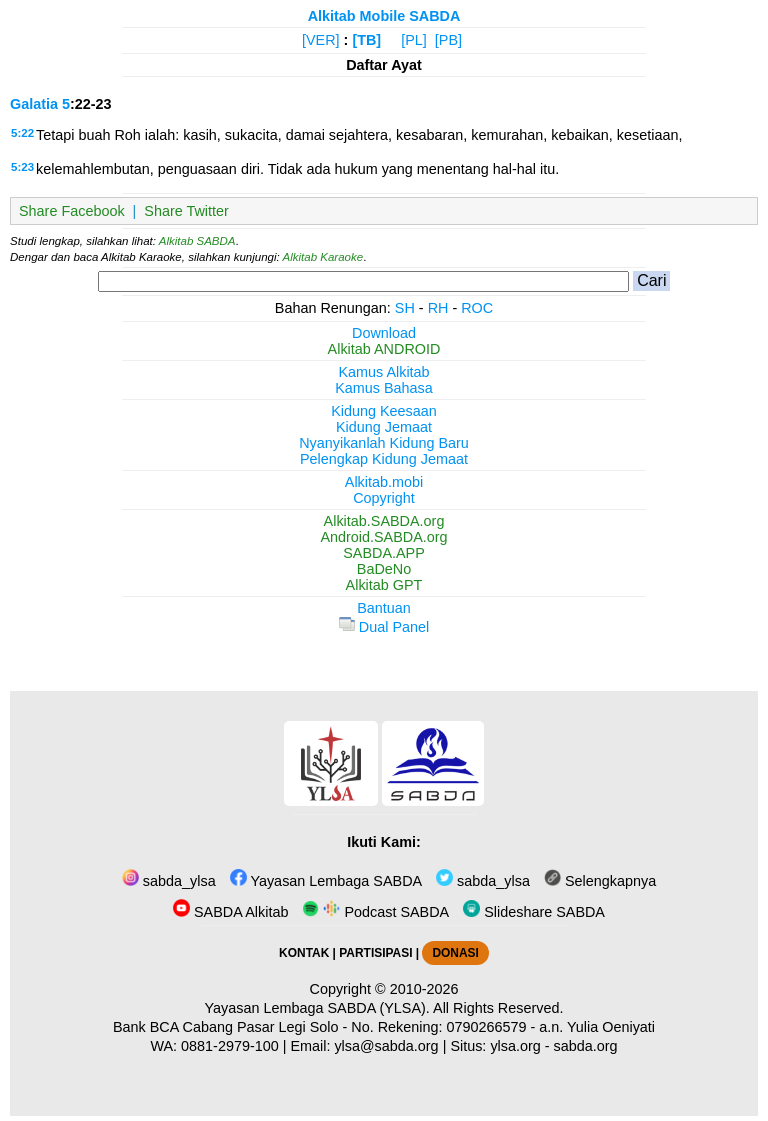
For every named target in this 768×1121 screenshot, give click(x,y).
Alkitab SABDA (197, 241)
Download (384, 333)
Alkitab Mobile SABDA (384, 16)
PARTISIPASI (375, 953)
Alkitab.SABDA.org (384, 521)
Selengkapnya (600, 881)
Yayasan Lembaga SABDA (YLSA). (317, 1008)
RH (438, 308)
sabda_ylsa (169, 881)
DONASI (455, 953)
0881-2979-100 (230, 1046)
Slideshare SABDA (534, 912)
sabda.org (586, 1046)
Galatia (34, 104)
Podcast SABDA (375, 912)
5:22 (22, 133)
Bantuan (384, 608)
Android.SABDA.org (383, 537)
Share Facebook (72, 211)
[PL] (414, 40)
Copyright (384, 498)
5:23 (22, 167)
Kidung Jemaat (384, 427)
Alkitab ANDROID (384, 349)
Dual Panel (384, 627)
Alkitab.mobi (384, 482)
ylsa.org (515, 1046)
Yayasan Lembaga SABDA (326, 881)
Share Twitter (186, 211)
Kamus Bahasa (384, 388)
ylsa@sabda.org (386, 1046)
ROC (477, 308)
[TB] (366, 40)
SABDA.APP (384, 553)
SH (405, 308)
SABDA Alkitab (230, 912)
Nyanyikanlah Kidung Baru (384, 443)
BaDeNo (384, 569)
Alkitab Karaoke (323, 257)
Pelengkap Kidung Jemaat (384, 459)
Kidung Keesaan (384, 411)
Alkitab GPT (384, 585)
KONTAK (304, 953)
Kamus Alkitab (383, 372)
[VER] (321, 40)
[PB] (448, 40)
